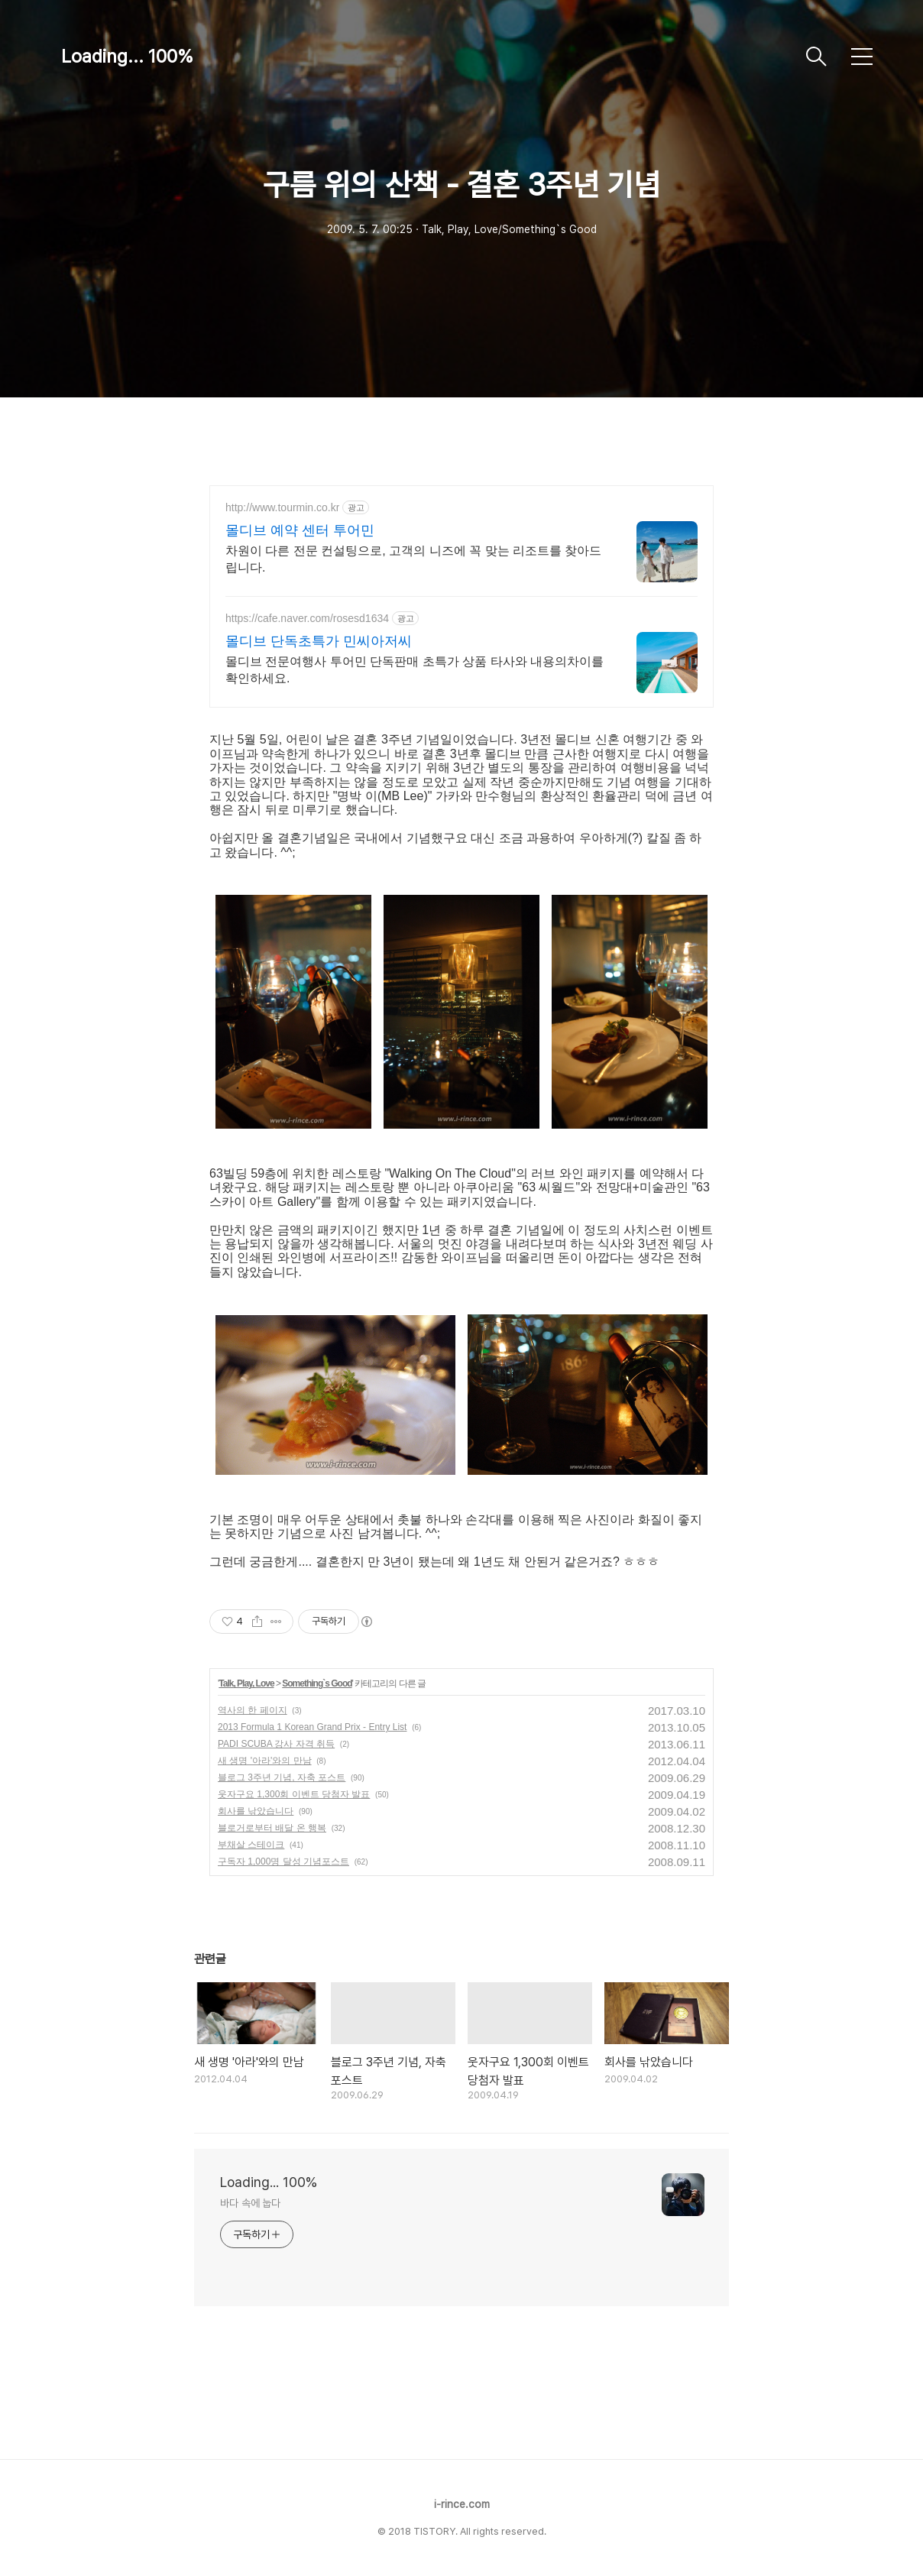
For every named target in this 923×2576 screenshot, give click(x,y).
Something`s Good (316, 1683)
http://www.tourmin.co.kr (282, 507)
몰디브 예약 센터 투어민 (299, 530)
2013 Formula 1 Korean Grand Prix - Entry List (312, 1727)
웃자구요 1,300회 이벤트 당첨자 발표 (294, 1794)
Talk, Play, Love (246, 1683)
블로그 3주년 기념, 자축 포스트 (281, 1777)
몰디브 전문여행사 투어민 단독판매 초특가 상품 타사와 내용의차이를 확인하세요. (414, 670)
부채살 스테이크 (251, 1844)
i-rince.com (462, 2504)
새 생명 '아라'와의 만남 (265, 1760)
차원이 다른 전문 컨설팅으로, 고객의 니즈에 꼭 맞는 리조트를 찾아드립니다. (413, 559)
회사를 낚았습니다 (255, 1811)
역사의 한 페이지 (252, 1710)
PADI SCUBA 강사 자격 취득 (276, 1743)
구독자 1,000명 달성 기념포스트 (283, 1861)
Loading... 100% (127, 56)
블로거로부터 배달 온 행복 (272, 1828)
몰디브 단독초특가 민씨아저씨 (318, 641)
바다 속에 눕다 (250, 2203)
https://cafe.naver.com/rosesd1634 (307, 618)
